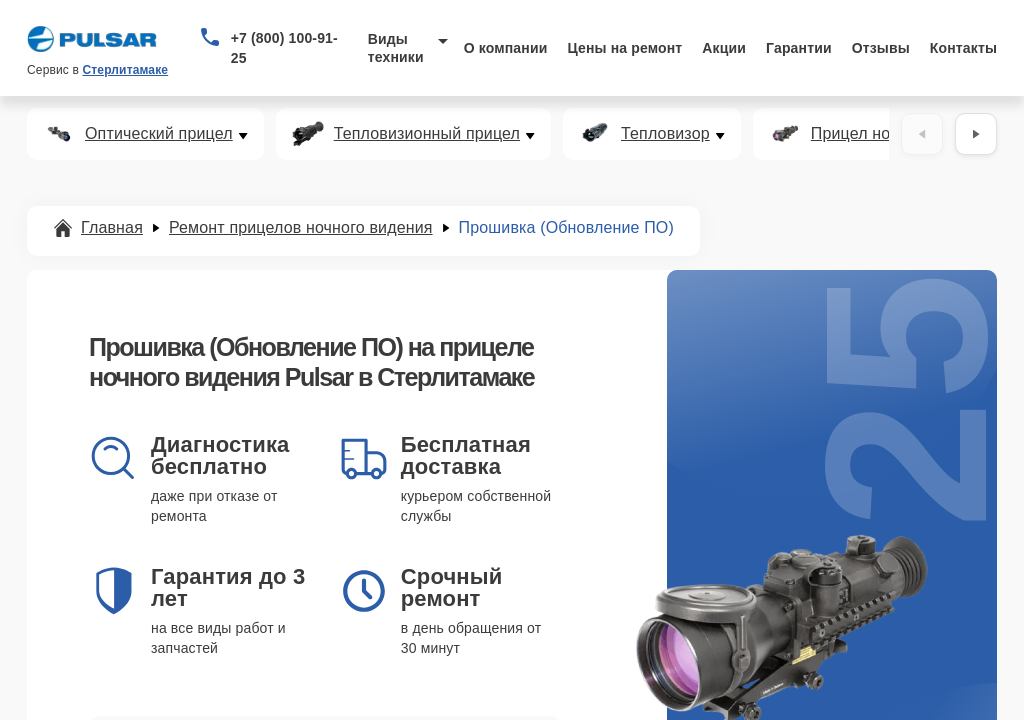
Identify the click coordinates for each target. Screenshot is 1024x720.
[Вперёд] (976, 134)
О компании (506, 48)
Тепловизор (665, 134)
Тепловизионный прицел (427, 134)
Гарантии (799, 48)
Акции (724, 48)
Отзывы (881, 48)
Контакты (963, 48)
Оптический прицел (159, 134)
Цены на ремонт (624, 48)
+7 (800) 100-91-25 (284, 48)
